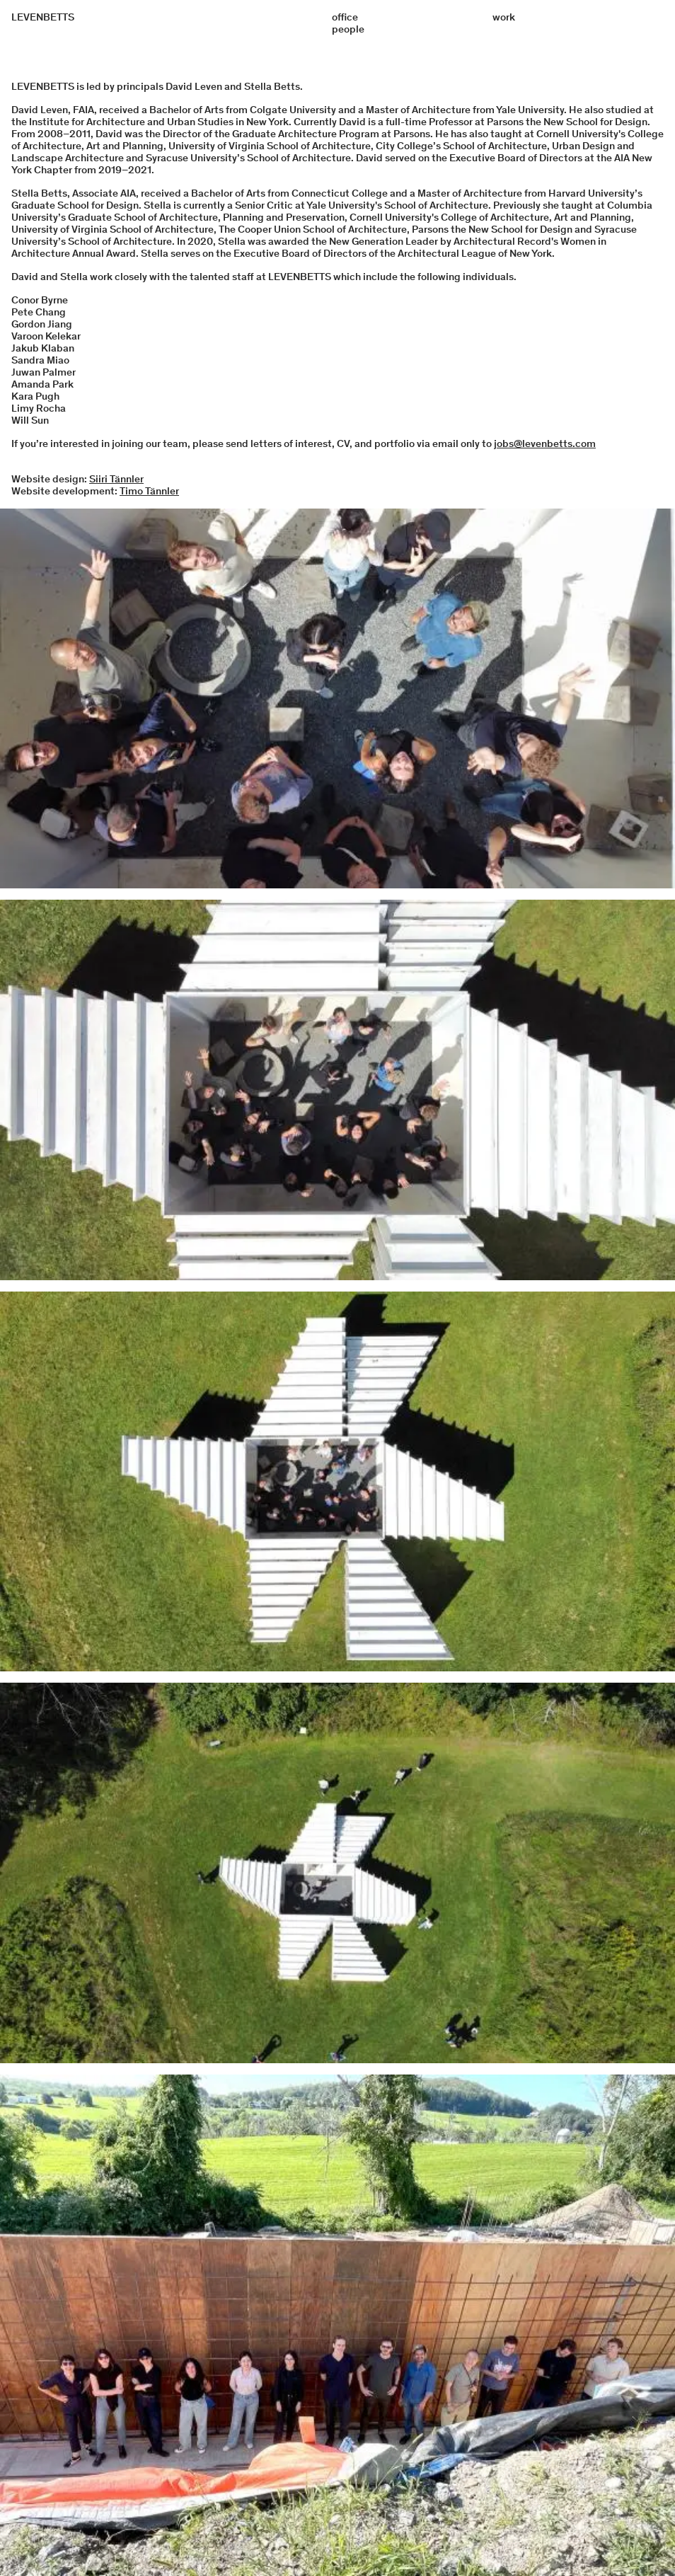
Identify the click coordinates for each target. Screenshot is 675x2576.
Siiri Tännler (116, 478)
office (345, 17)
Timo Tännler (149, 491)
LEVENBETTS (42, 17)
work (503, 17)
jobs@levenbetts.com (545, 443)
